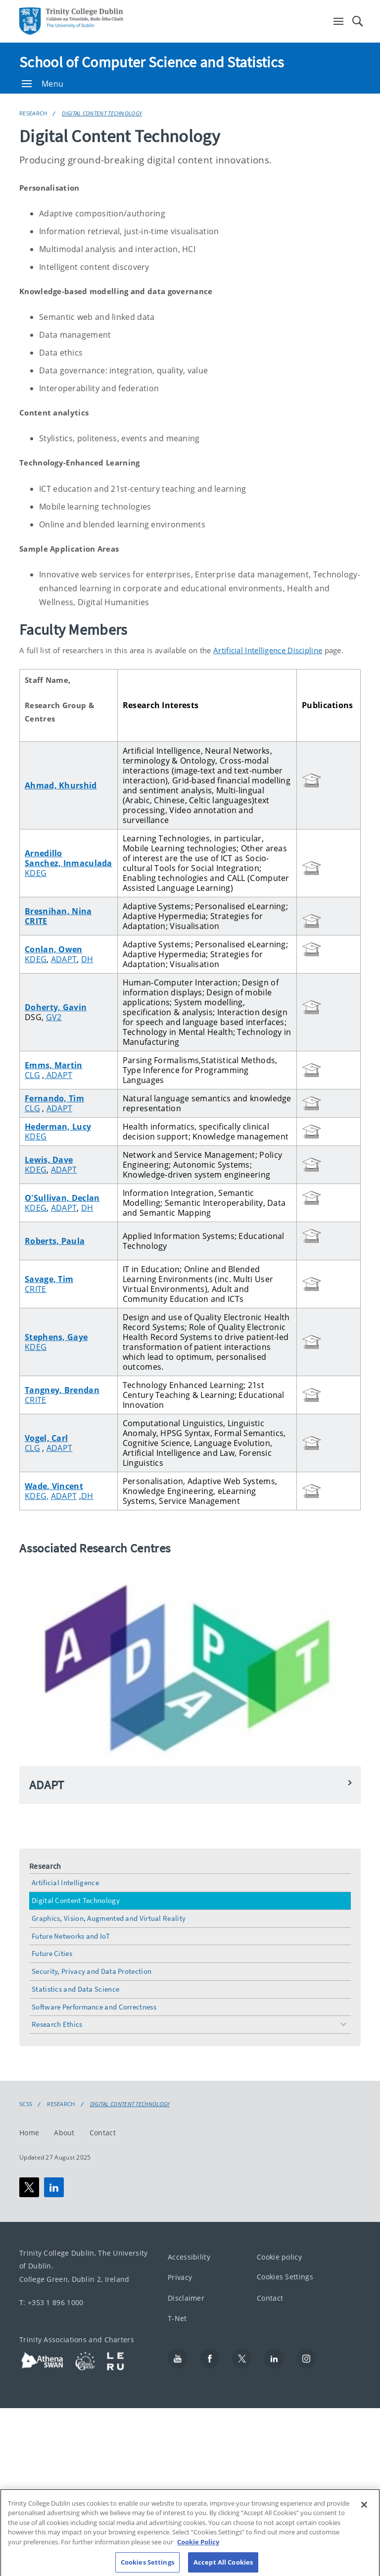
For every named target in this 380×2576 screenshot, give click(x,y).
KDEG (36, 873)
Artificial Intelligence (65, 1882)
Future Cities (52, 1953)
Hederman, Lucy (58, 1126)
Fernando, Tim (54, 1098)
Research (33, 113)
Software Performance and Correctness (94, 2006)
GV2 (54, 1017)
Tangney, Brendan (62, 1390)
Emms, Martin (54, 1065)
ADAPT (64, 959)
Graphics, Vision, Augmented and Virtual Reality (109, 1918)
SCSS (25, 2104)
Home (29, 2132)
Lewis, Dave (49, 1159)
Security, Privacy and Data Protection (91, 1971)
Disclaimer (186, 2298)
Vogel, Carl (46, 1438)
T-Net (177, 2318)
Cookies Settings (285, 2276)
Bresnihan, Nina (58, 911)
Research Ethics (57, 2024)
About (64, 2132)
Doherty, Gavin (56, 1007)
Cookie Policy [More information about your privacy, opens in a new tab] (198, 2551)
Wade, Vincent (54, 1486)
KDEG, (37, 1496)
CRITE (36, 921)
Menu (42, 83)
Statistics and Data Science (75, 1989)
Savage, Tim (49, 1279)
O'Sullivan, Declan (62, 1197)
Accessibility (189, 2257)
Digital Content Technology (102, 113)
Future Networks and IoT (71, 1936)
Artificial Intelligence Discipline (267, 650)
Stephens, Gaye (56, 1337)
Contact (103, 2132)
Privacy (180, 2277)
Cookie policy (279, 2257)
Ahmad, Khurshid (61, 785)
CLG (32, 1075)
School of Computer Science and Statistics (151, 61)
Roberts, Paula (55, 1241)
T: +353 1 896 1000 (51, 2302)
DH (87, 959)
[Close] (364, 2514)
